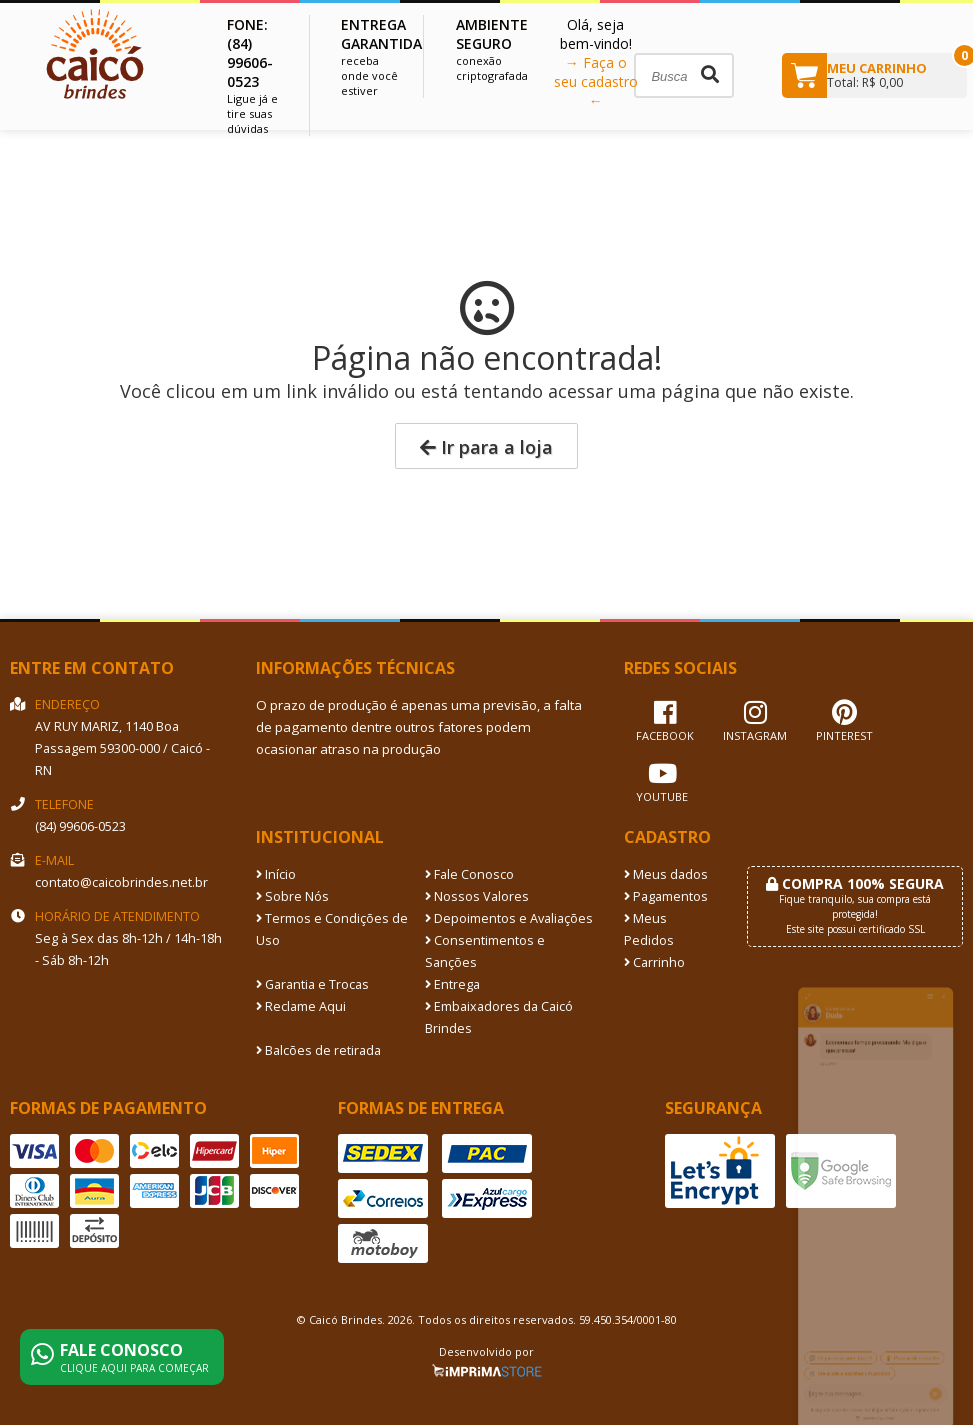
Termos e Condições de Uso (332, 929)
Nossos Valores (477, 896)
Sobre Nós (292, 896)
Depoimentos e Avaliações (509, 918)
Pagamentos (666, 896)
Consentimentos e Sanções (485, 951)
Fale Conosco (469, 874)
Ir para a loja (486, 447)
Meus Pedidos (649, 929)
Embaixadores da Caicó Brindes (499, 1017)
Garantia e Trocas (312, 984)
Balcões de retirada (318, 1050)
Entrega (452, 984)
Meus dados (666, 874)
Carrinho (654, 962)
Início (276, 874)
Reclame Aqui (301, 1006)
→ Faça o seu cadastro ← (596, 81)
